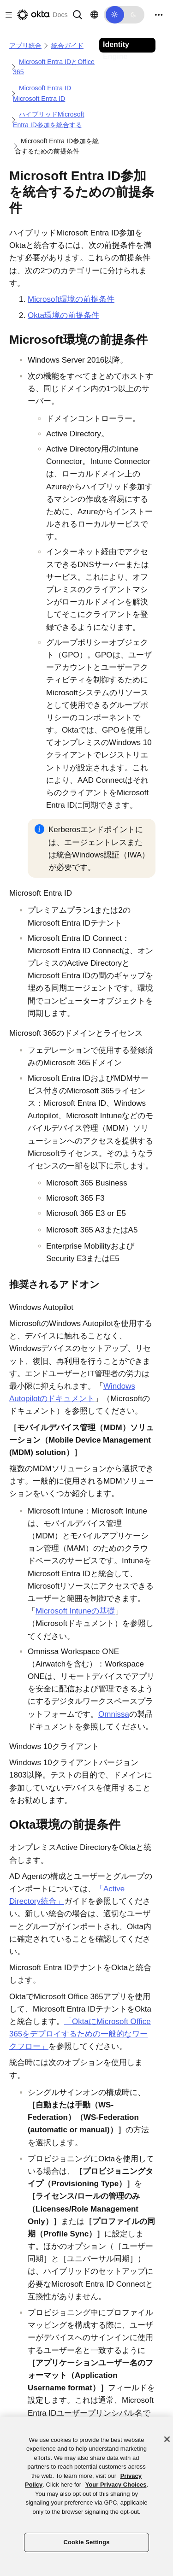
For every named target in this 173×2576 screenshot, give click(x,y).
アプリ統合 (25, 45)
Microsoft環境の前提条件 (71, 299)
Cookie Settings (86, 2542)
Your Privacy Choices (116, 2484)
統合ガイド (67, 45)
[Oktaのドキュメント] (41, 14)
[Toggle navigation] (158, 15)
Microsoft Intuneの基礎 (75, 1611)
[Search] (77, 14)
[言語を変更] (94, 15)
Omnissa (113, 1714)
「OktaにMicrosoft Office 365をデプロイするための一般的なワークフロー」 (80, 2034)
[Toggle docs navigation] (7, 15)
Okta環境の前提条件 (63, 315)
